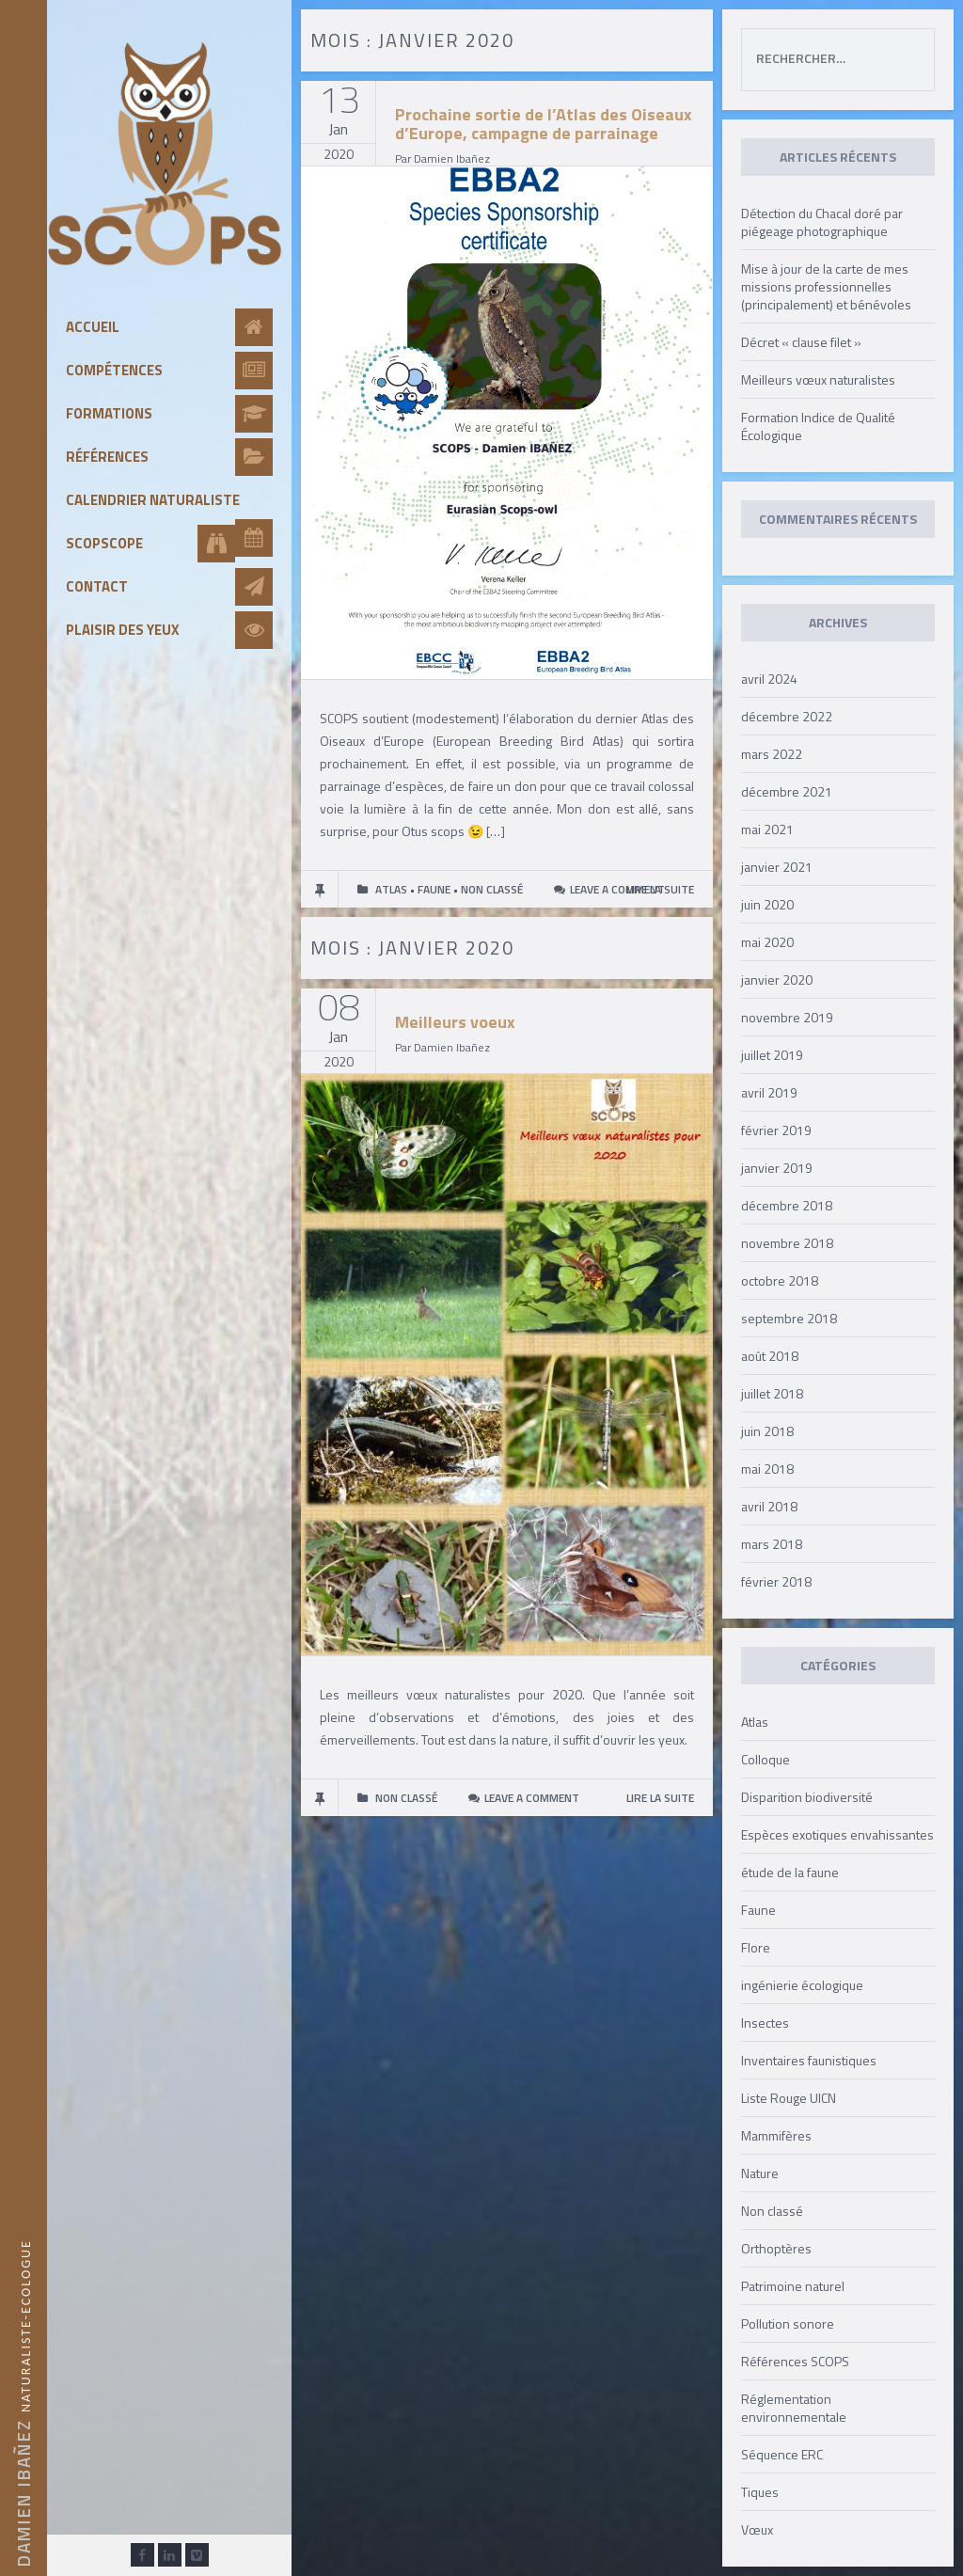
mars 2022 (771, 754)
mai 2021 (767, 829)
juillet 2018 (772, 1393)
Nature (760, 2173)
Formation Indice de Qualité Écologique (818, 426)
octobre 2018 (779, 1280)
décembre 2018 (786, 1205)
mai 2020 (767, 942)
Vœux (757, 2529)
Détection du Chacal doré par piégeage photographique (822, 222)
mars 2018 (771, 1544)
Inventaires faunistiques (808, 2060)
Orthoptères (776, 2248)
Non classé (772, 2210)
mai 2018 (767, 1468)
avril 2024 (769, 678)
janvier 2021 (777, 867)
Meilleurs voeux (455, 1022)
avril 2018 (769, 1506)
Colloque (765, 1759)
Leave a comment (617, 889)
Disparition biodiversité (807, 1797)
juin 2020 (767, 904)
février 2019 (776, 1130)
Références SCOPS (795, 2361)
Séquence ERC (782, 2454)
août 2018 (769, 1356)
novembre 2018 (787, 1243)
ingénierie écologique (802, 1985)
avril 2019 (769, 1092)
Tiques (760, 2492)
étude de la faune (790, 1872)
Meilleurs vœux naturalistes (818, 379)
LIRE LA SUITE (660, 1798)
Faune (758, 1910)
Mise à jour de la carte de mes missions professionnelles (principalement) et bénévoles (826, 286)
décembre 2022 (786, 716)
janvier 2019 (777, 1167)
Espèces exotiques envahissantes (837, 1834)
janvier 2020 (777, 979)
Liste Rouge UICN (788, 2098)
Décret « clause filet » (801, 342)
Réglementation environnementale (793, 2407)
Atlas (754, 1721)
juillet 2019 (772, 1055)
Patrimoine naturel (793, 2286)
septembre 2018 (789, 1318)
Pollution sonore (787, 2323)
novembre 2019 (787, 1017)
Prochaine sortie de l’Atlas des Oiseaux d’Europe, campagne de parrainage (543, 124)
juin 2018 (767, 1431)
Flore (755, 1947)
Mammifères (776, 2135)
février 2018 (776, 1581)
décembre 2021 (786, 791)
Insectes (765, 2022)
